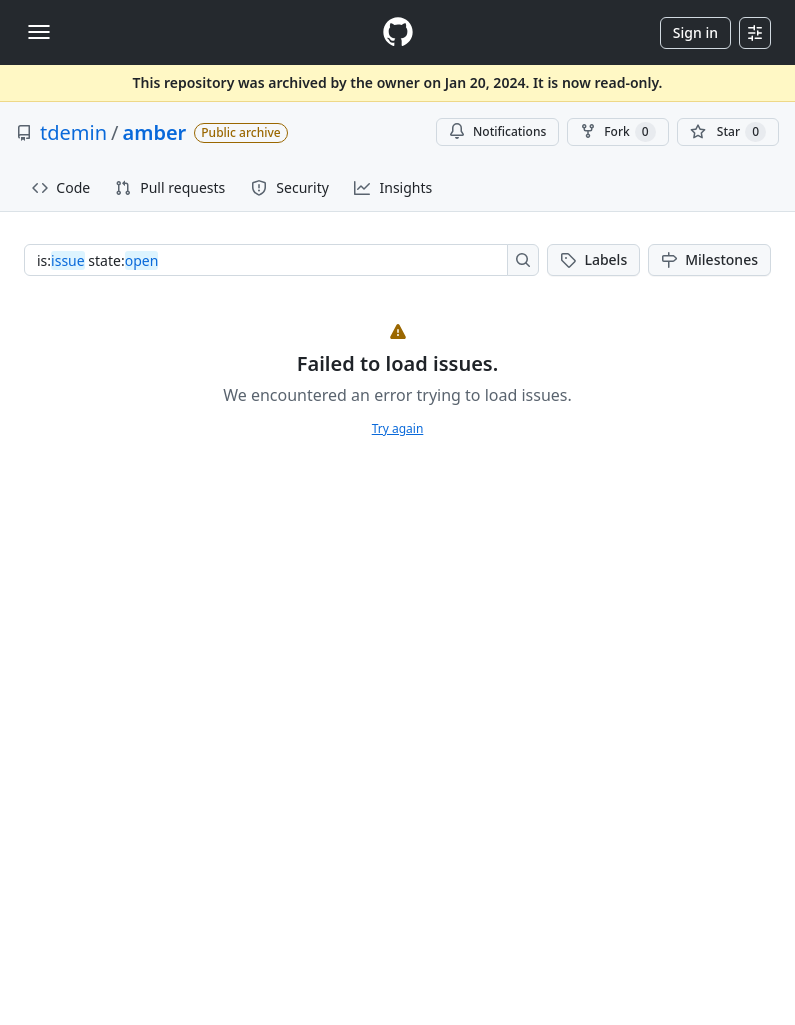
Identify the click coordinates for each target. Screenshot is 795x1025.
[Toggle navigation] (39, 32)
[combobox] (271, 260)
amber (154, 132)
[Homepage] (398, 32)
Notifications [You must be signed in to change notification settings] (497, 131)
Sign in (695, 32)
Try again (398, 428)
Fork (617, 132)
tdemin (73, 132)
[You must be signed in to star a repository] (728, 132)
